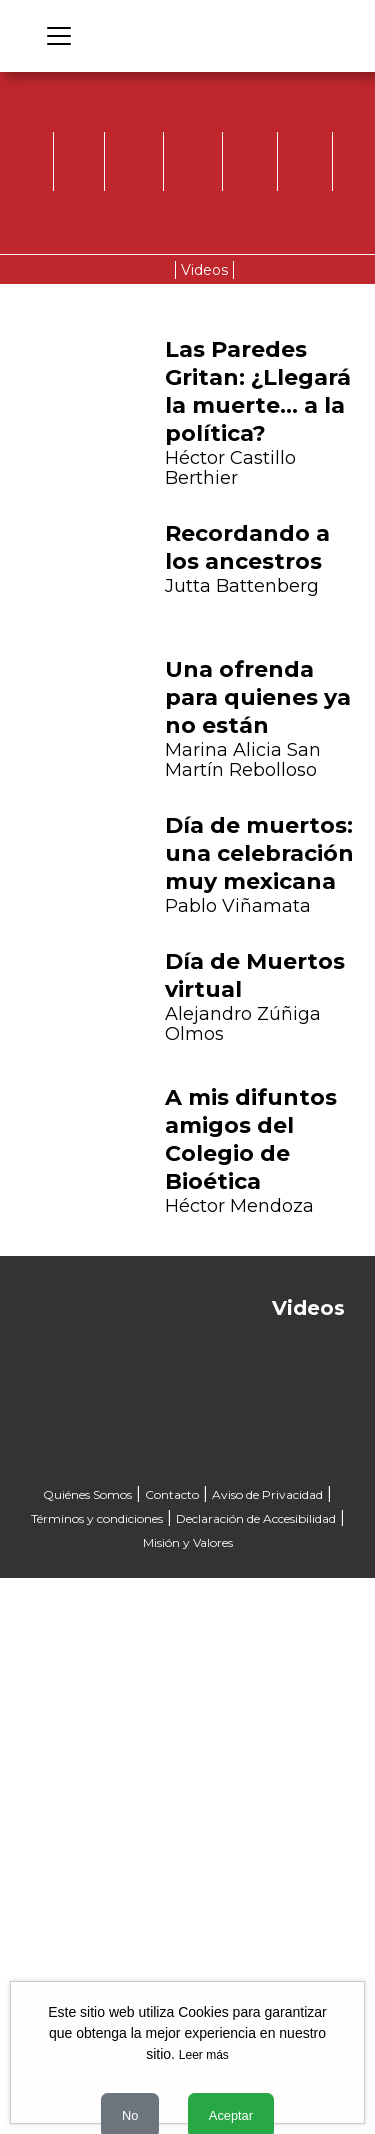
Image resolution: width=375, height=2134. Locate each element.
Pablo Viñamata (238, 906)
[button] (41, 948)
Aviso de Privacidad (267, 1494)
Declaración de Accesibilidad (256, 1518)
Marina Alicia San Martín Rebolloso (243, 760)
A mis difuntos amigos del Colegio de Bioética (251, 1139)
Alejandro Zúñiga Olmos (243, 1024)
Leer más (204, 2055)
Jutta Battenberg (242, 586)
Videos (204, 270)
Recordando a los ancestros (247, 547)
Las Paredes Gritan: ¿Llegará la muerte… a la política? (258, 391)
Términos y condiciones (97, 1518)
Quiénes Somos (87, 1494)
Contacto (172, 1494)
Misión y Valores (188, 1542)
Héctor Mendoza (239, 1206)
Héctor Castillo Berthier (230, 468)
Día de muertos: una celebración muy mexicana (259, 853)
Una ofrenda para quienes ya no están (258, 697)
